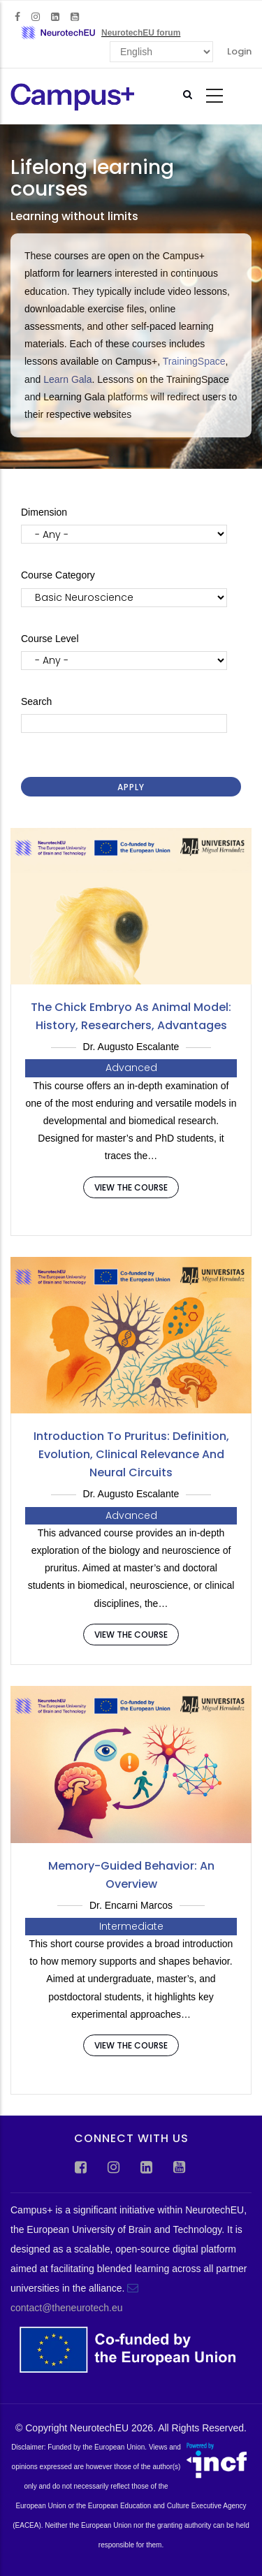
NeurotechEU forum (140, 33)
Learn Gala (67, 379)
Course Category (58, 575)
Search (36, 701)
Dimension (44, 512)
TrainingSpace (194, 361)
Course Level (50, 638)
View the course (131, 1187)
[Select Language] (161, 51)
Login (239, 51)
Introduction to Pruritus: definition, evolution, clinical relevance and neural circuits (131, 1454)
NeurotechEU (99, 2427)
